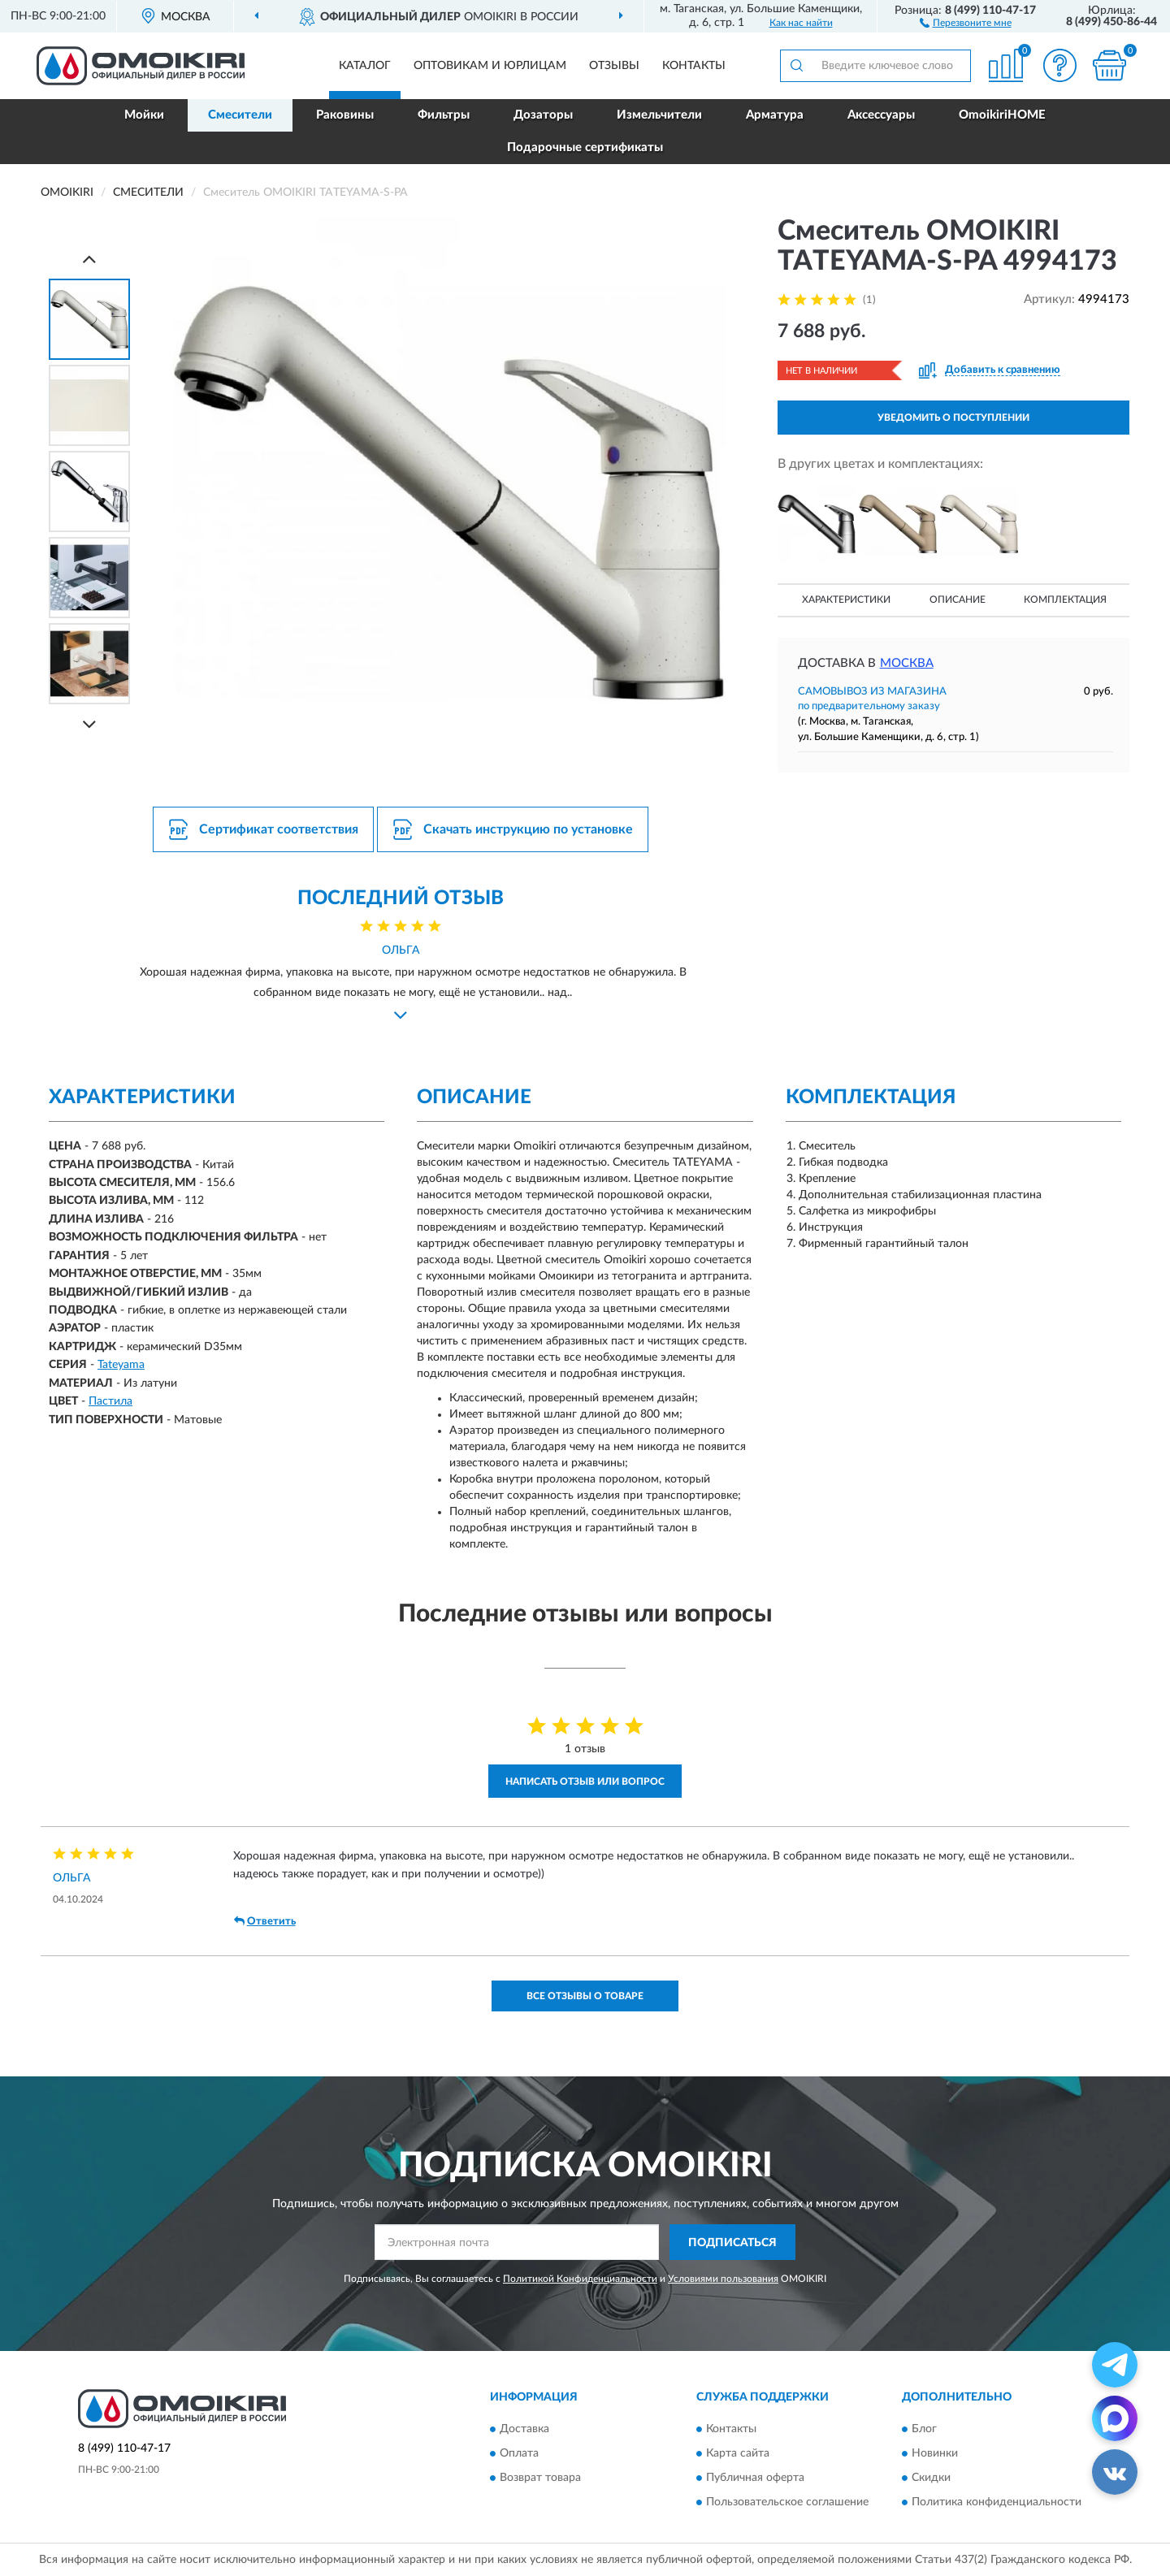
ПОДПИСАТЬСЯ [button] (732, 2243)
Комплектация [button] (1065, 599)
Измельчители (659, 115)
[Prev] (89, 258)
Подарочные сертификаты (585, 147)
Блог (924, 2429)
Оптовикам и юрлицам (490, 65)
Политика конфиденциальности (996, 2502)
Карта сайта (737, 2453)
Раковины (345, 115)
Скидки (931, 2477)
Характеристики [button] (846, 599)
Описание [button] (958, 599)
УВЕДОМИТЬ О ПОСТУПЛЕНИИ (953, 417)
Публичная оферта (755, 2477)
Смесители (240, 115)
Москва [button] (907, 663)
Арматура (775, 115)
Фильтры (444, 115)
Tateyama (121, 1364)
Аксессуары (881, 115)
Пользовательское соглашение (787, 2502)
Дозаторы (543, 115)
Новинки (935, 2453)
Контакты (694, 65)
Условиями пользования (723, 2279)
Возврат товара (540, 2477)
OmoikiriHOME (1002, 115)
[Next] (89, 724)
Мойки (144, 115)
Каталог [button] (365, 65)
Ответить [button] (265, 1921)
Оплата (519, 2453)
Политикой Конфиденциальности (580, 2279)
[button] (966, 22)
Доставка (524, 2429)
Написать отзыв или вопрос (585, 1781)
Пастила (110, 1401)
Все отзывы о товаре (585, 1996)
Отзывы (614, 65)
